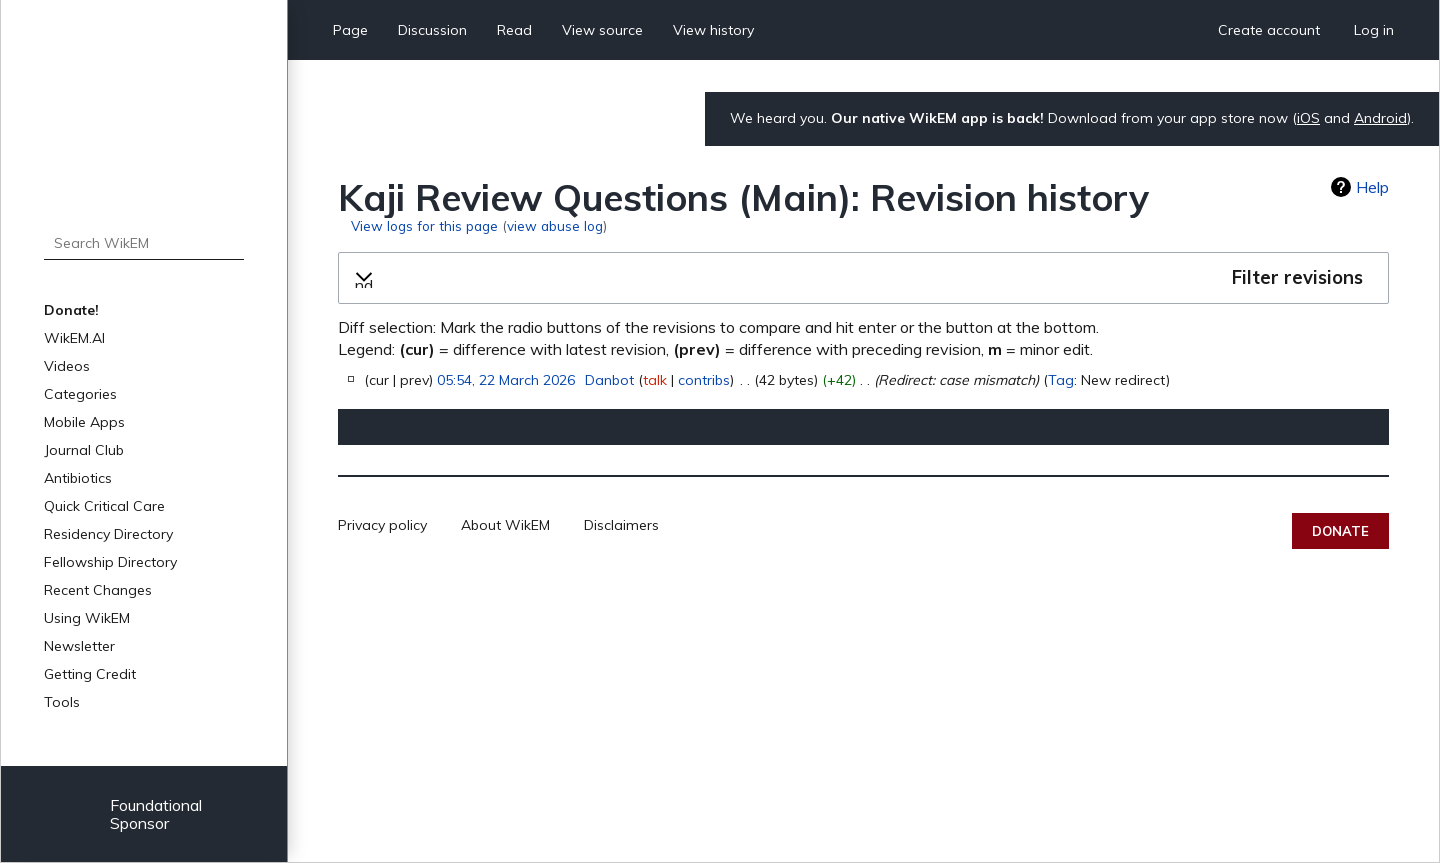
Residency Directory (108, 534)
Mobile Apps (84, 422)
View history (713, 30)
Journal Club (84, 450)
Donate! (71, 310)
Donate (1340, 531)
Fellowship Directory (110, 562)
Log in (1374, 30)
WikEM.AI (74, 338)
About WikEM (505, 525)
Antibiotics (78, 478)
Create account (1269, 30)
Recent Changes (98, 590)
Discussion (432, 30)
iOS (1308, 118)
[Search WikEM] (144, 243)
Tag (1061, 380)
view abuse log (555, 225)
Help (1372, 187)
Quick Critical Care (104, 506)
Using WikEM (87, 618)
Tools (62, 702)
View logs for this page (424, 225)
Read (514, 30)
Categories (80, 394)
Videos (67, 366)
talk (655, 380)
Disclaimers (621, 525)
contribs (704, 380)
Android (1380, 118)
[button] (863, 278)
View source (602, 30)
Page (350, 30)
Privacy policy (382, 525)
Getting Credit (90, 674)
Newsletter (79, 646)
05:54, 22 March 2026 (506, 380)
